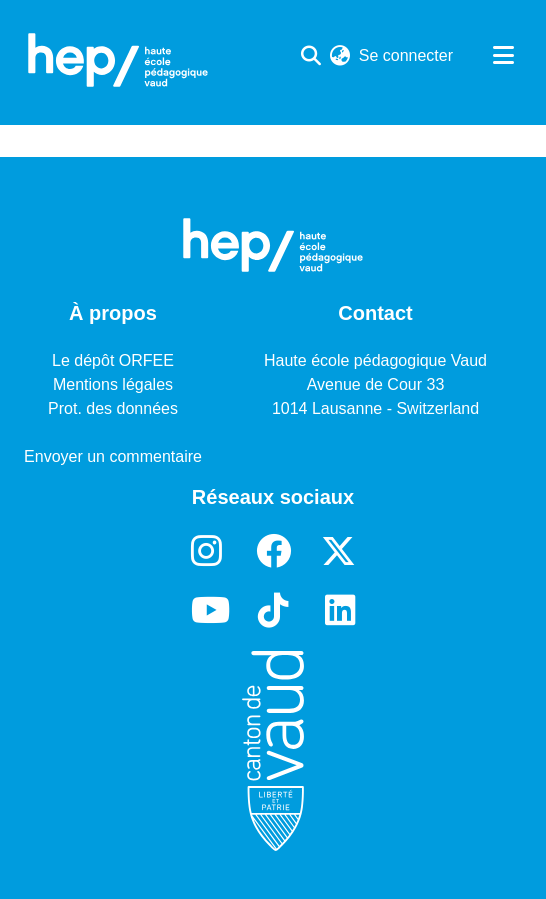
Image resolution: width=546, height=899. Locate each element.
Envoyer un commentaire (113, 456)
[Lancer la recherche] (311, 56)
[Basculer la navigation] (503, 56)
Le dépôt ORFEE (113, 360)
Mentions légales (113, 384)
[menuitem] (340, 56)
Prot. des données (113, 408)
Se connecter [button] (407, 55)
